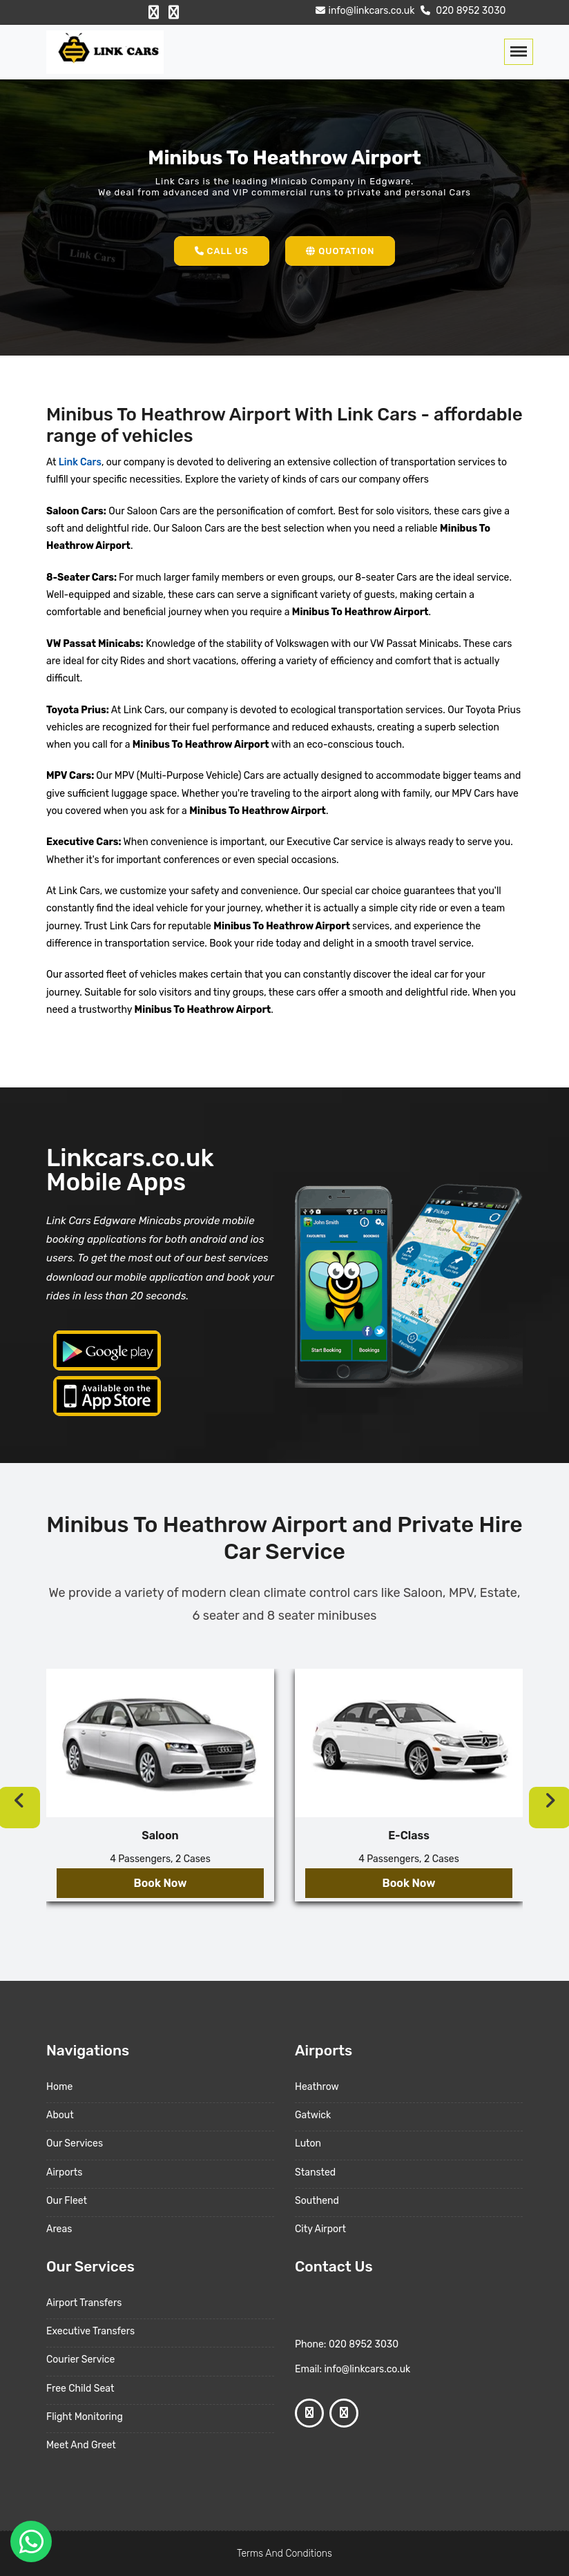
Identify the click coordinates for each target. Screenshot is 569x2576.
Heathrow (317, 2087)
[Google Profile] (173, 12)
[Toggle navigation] (518, 52)
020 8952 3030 (461, 11)
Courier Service (80, 2359)
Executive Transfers (90, 2331)
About (60, 2115)
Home (59, 2087)
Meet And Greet (81, 2445)
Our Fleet (66, 2201)
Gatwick (313, 2115)
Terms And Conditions (284, 2553)
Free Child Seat (80, 2388)
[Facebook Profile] (153, 12)
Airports (64, 2172)
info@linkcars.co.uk (363, 11)
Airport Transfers (84, 2303)
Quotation (340, 251)
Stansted (315, 2172)
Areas (59, 2229)
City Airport (320, 2229)
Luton (308, 2143)
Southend (317, 2201)
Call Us (222, 251)
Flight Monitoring (84, 2417)
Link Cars (78, 462)
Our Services (74, 2143)
